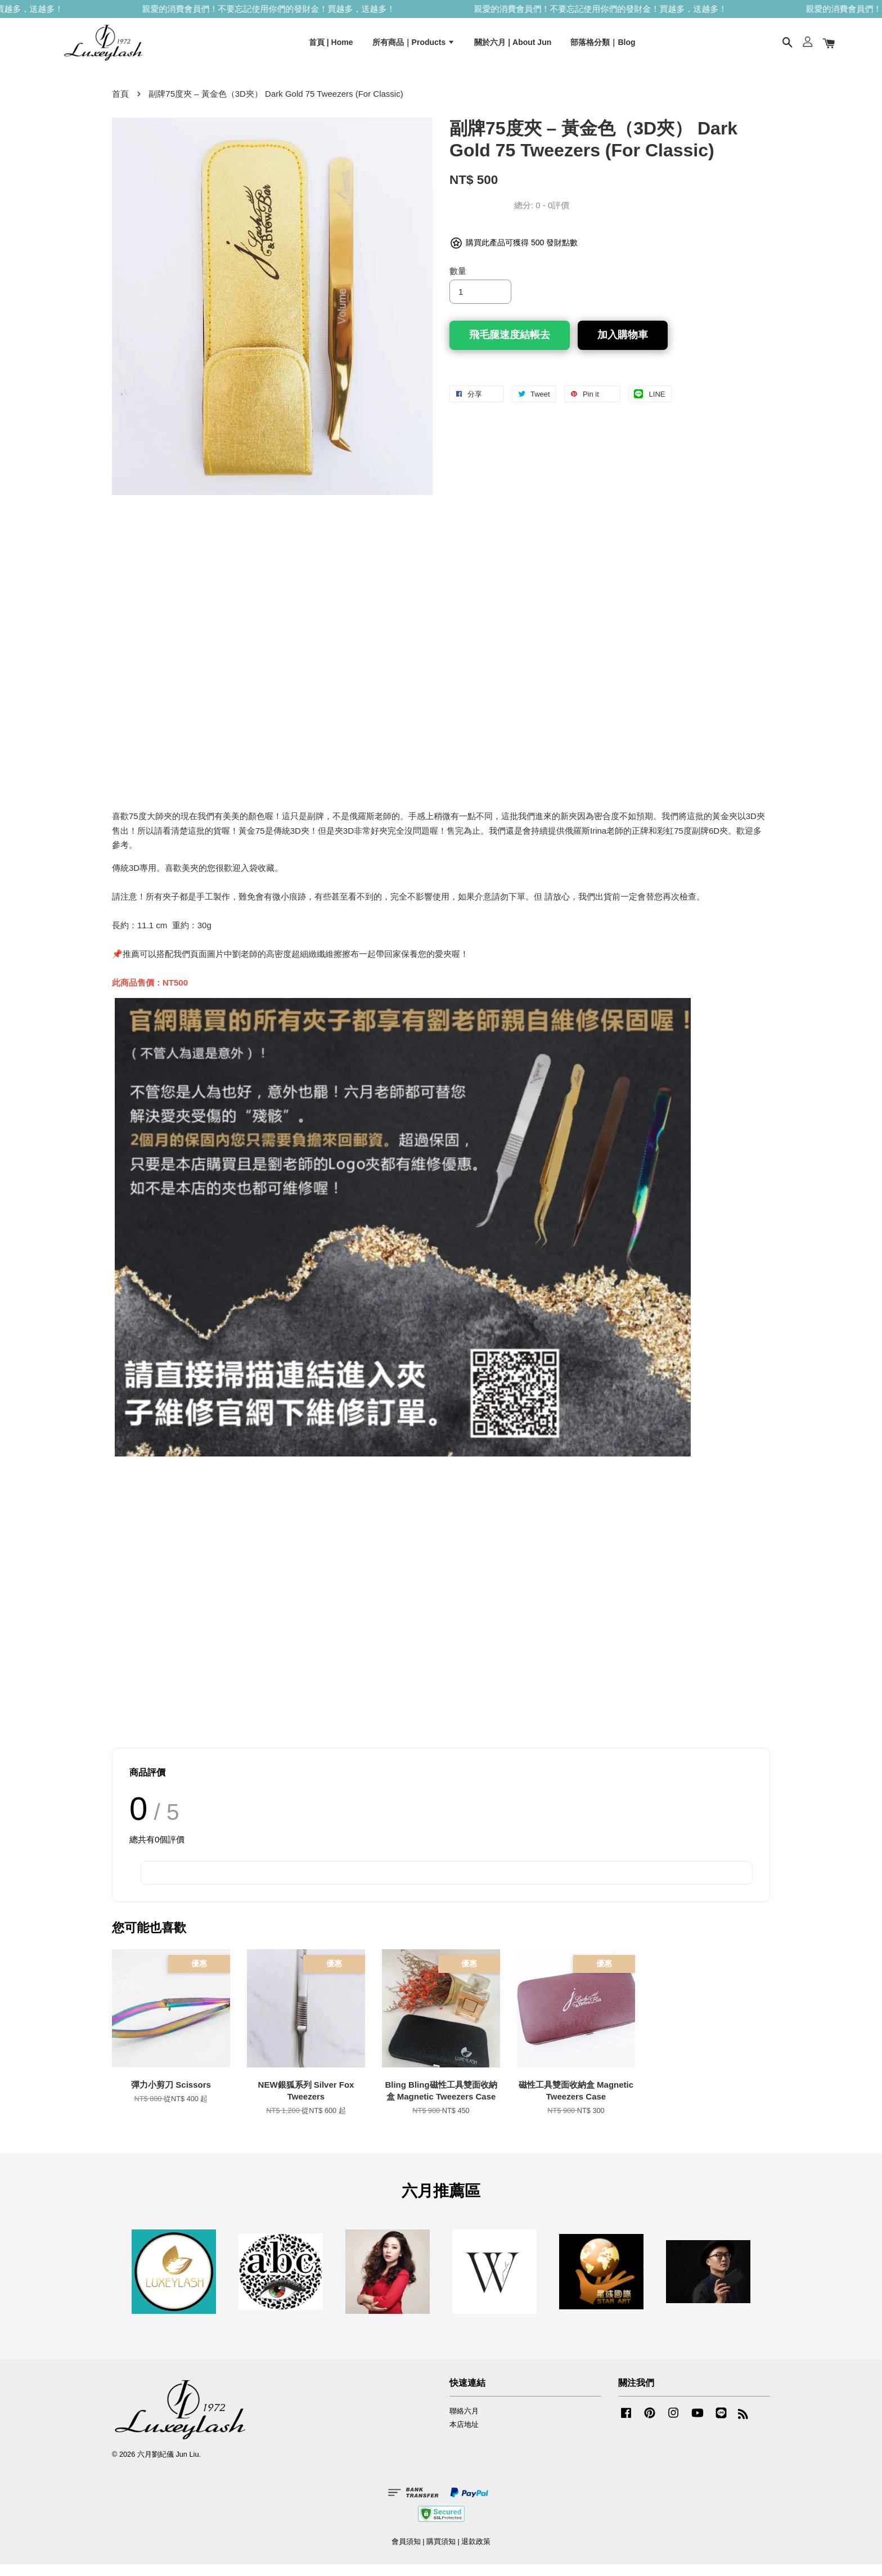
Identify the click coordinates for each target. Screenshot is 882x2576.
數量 (457, 282)
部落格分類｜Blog (602, 46)
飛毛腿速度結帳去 (509, 346)
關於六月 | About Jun (512, 46)
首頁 (120, 105)
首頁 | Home (331, 46)
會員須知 (406, 2552)
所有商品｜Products (414, 46)
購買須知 (441, 2552)
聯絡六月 (464, 2422)
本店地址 (464, 2436)
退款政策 (475, 2552)
